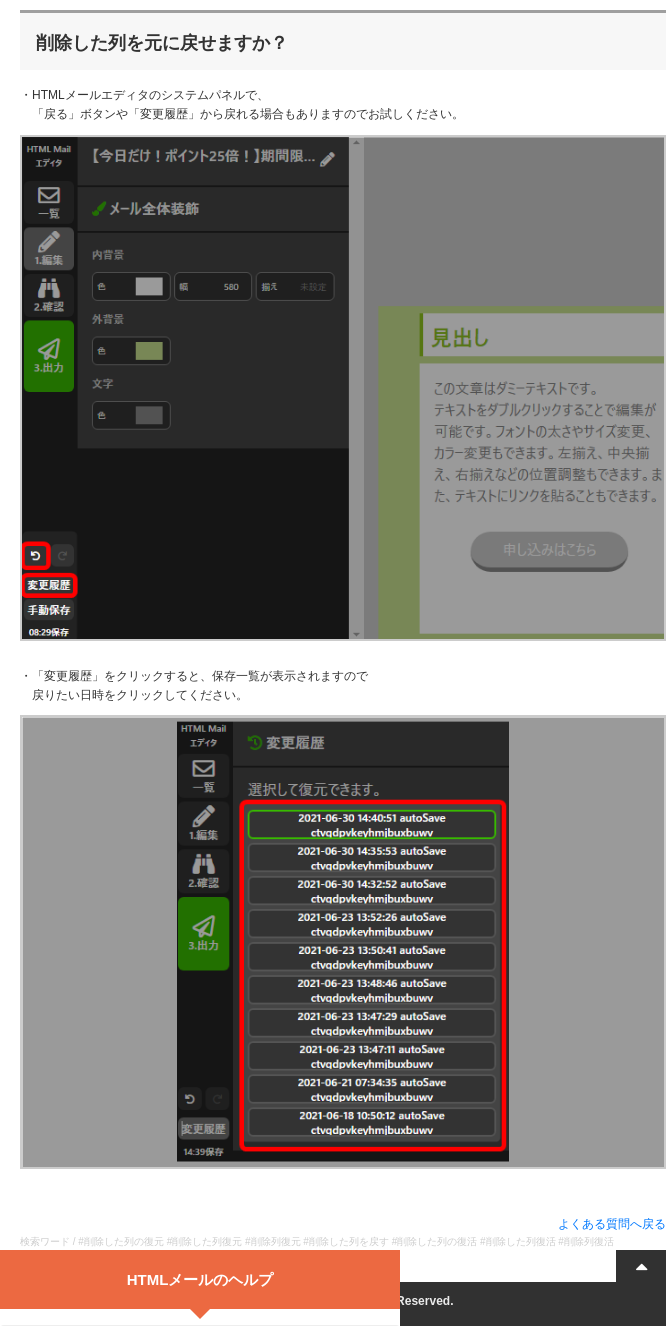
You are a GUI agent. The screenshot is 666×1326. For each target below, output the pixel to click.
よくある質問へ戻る (612, 1224)
